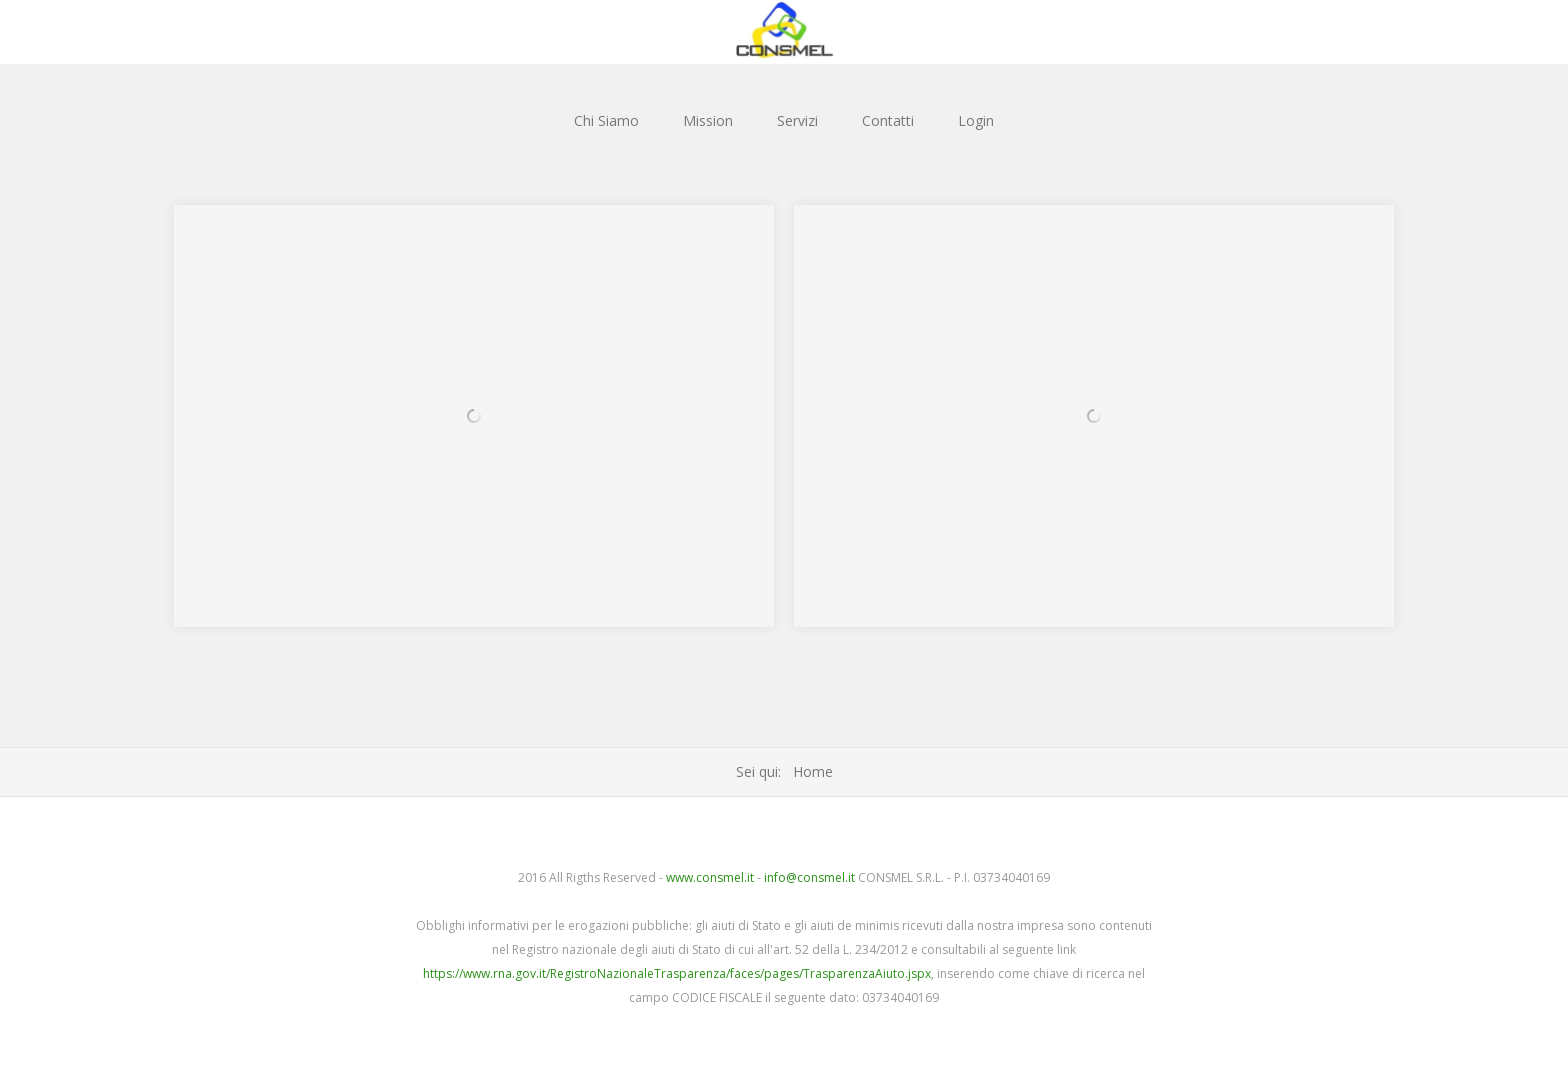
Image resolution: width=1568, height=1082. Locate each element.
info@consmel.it (809, 877)
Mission (708, 120)
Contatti (888, 120)
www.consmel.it (710, 877)
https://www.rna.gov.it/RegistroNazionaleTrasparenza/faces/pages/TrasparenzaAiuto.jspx (677, 973)
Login (976, 120)
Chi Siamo (606, 120)
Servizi (797, 120)
